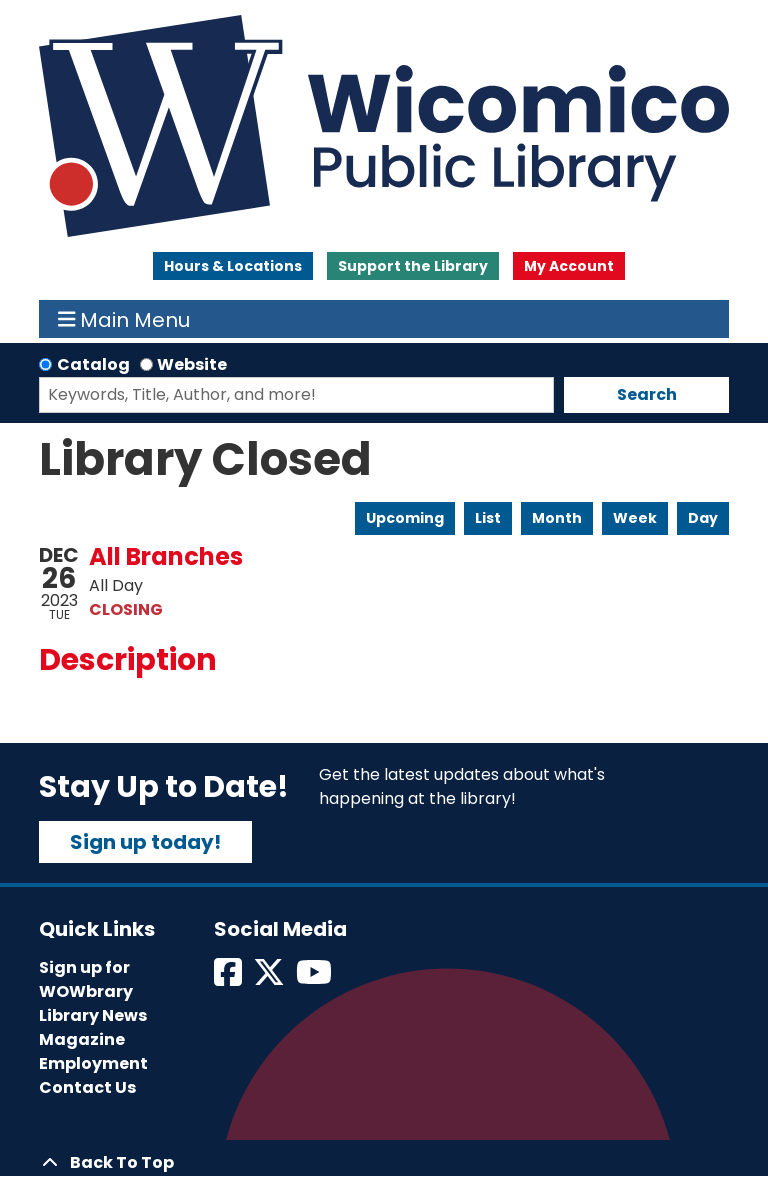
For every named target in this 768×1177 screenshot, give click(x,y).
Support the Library (413, 266)
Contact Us (87, 1087)
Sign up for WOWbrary (86, 979)
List (488, 518)
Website (192, 364)
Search (647, 394)
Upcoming (405, 518)
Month (557, 518)
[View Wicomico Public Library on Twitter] (270, 978)
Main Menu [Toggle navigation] (124, 319)
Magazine (82, 1039)
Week (635, 518)
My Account (569, 266)
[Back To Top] (384, 1163)
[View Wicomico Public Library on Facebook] (229, 978)
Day (703, 518)
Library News (93, 1015)
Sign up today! (145, 842)
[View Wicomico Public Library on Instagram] (315, 978)
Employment (93, 1063)
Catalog (93, 364)
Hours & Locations (233, 266)
